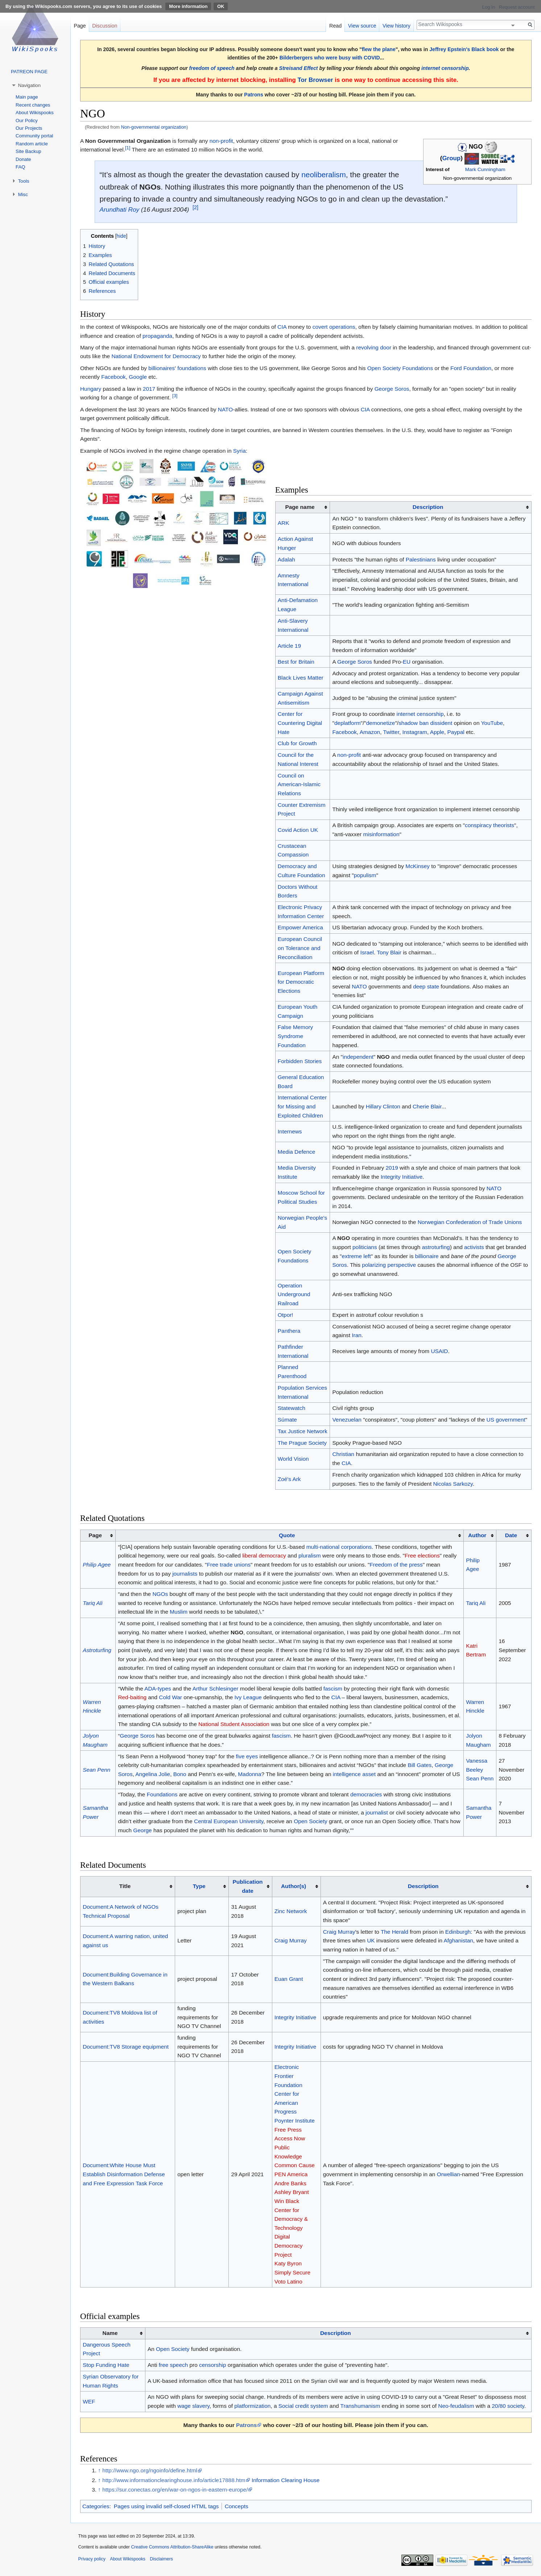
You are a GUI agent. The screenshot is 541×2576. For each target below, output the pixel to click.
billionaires (161, 368)
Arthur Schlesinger (216, 1688)
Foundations (162, 1794)
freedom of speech (212, 68)
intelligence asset (354, 1774)
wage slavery (193, 2406)
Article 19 (289, 646)
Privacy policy (92, 2559)
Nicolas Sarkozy (452, 1484)
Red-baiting (132, 1697)
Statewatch (291, 1408)
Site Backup (28, 151)
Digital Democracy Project (288, 2245)
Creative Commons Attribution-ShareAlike (172, 2547)
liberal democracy (264, 1555)
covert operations (334, 327)
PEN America (291, 2174)
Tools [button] (23, 181)
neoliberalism (323, 174)
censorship (212, 2365)
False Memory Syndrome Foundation (295, 1036)
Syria (239, 451)
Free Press (288, 2130)
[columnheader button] (430, 507)
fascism (332, 1688)
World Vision (293, 1459)
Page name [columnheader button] (299, 507)
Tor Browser (315, 79)
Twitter (391, 732)
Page (80, 26)
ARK (283, 523)
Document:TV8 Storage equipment (126, 2047)
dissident (441, 723)
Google (138, 377)
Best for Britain (296, 662)
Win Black (286, 2201)
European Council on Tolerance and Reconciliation (300, 948)
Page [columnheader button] (95, 1535)
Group (451, 158)
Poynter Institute (294, 2120)
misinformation (381, 834)
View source (362, 26)
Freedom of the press (395, 1564)
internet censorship (445, 68)
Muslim (178, 1612)
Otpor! (285, 1315)
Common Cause (294, 2165)
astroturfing (436, 1247)
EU (406, 662)
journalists (184, 1574)
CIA (281, 327)
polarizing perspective (389, 1265)
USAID (439, 1351)
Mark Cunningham (485, 169)
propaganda (157, 336)
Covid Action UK (298, 830)
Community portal (34, 135)
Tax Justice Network (302, 1431)
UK (371, 1940)
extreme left (356, 1256)
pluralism (309, 1555)
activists (474, 1247)
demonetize (380, 723)
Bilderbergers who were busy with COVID (330, 58)
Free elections (422, 1555)
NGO (338, 968)
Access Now (289, 2138)
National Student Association (233, 1724)
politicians (364, 1247)
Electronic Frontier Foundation (288, 2076)
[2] (195, 207)
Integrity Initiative (401, 1177)
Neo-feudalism (456, 2406)
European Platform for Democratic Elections (301, 982)
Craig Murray (290, 1940)
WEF (89, 2401)
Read (335, 26)
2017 (149, 389)
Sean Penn (96, 1770)
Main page (27, 97)
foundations (191, 368)
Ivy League (248, 1697)
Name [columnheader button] (110, 2333)
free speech (173, 2365)
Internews (290, 1131)
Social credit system (303, 2406)
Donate (23, 159)
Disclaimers (161, 2559)
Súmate (287, 1419)
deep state (426, 986)
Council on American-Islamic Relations (299, 784)
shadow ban (413, 723)
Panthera (289, 1331)
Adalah (286, 559)
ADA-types (157, 1688)
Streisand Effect (298, 68)
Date (511, 1535)
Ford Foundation (470, 368)
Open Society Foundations (400, 368)
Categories (95, 2506)
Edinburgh (458, 1932)
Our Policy (27, 120)
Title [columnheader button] (125, 1886)
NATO (225, 409)
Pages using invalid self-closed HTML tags (166, 2506)
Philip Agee (97, 1564)
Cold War (170, 1697)
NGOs (150, 187)
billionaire (427, 1256)
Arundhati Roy (119, 209)
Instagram (414, 732)
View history (396, 26)
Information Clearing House (285, 2480)
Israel (367, 952)
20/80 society (508, 2406)
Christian (343, 1454)
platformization (252, 2406)
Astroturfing (97, 1650)
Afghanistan (458, 1940)
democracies (366, 1794)
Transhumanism (360, 2406)
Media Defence (296, 1152)
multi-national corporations (339, 1547)
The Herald (394, 1932)
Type (199, 1886)
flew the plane (379, 49)
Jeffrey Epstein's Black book (464, 49)
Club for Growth (297, 743)
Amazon (370, 732)
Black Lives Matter (300, 678)
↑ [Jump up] (99, 2470)
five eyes (247, 1756)
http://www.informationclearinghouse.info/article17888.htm (173, 2480)
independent (358, 1057)
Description (428, 507)
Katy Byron (288, 2263)
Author (477, 1535)
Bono (179, 1774)
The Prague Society (302, 1443)
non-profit (221, 141)
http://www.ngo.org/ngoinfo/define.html (149, 2470)
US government (506, 1419)
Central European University (228, 1821)
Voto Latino (288, 2281)
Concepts (236, 2506)
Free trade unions (229, 1564)
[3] (174, 395)
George (142, 1830)
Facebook (113, 377)
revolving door (373, 347)
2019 (392, 1168)
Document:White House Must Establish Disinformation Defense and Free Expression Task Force (124, 2174)
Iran (357, 1335)
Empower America (300, 927)
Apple (437, 732)
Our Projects (29, 128)
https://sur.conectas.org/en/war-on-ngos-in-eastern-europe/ (175, 2489)
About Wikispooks (35, 112)
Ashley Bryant (291, 2192)
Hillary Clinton (383, 1106)
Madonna (249, 1774)
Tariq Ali (92, 1603)
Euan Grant (288, 1979)
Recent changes (33, 105)
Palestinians (421, 559)
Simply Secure (292, 2272)
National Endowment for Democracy (156, 356)
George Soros (392, 389)
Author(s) (293, 1886)
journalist (377, 1812)
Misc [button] (23, 194)
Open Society (310, 1821)
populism (365, 875)
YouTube (492, 723)
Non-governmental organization (153, 127)
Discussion (104, 26)
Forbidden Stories (300, 1061)
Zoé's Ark (289, 1479)
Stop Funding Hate (106, 2365)
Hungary (90, 389)
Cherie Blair (427, 1106)
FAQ (20, 167)
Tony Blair (389, 952)
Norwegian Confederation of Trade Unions (470, 1222)
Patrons (253, 95)
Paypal (455, 732)
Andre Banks (290, 2183)
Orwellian (448, 2174)
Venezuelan (346, 1419)
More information (188, 6)
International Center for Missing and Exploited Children (302, 1106)
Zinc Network (290, 1911)
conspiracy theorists (489, 825)
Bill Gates (419, 1765)
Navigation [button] (29, 85)
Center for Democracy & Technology (291, 2219)
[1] (127, 147)
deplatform (347, 723)
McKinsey (417, 866)
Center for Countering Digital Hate (300, 723)
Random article (32, 143)
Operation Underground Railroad (294, 1294)
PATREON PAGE (29, 71)
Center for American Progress (286, 2103)
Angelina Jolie (152, 1774)
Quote (287, 1535)
